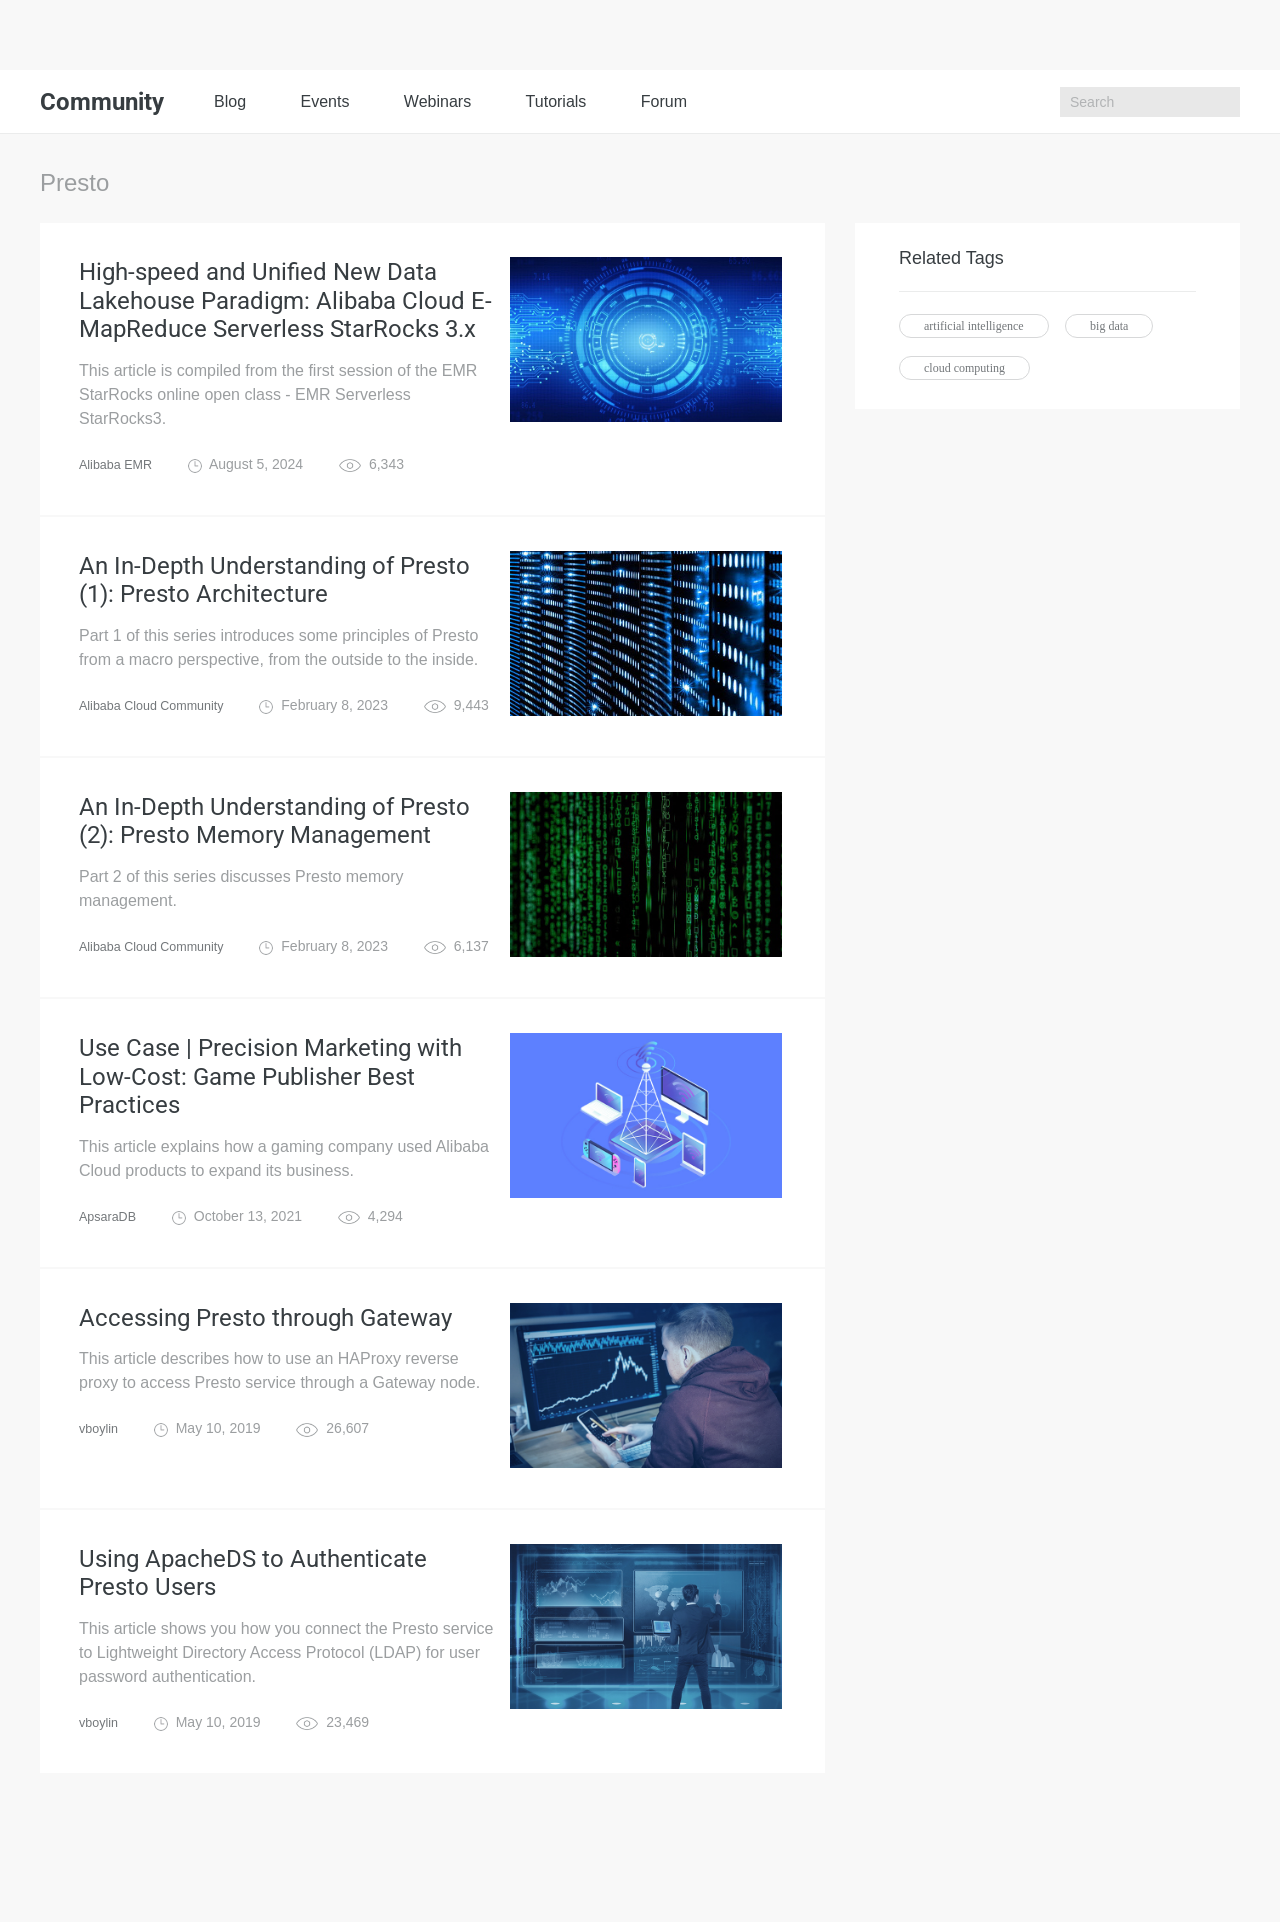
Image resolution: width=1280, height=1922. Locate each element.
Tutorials (556, 101)
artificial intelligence (974, 326)
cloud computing (964, 368)
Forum (664, 101)
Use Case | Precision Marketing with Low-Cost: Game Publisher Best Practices (270, 1140)
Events (324, 101)
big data (1109, 326)
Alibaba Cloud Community (160, 742)
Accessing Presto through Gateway (265, 1396)
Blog (230, 101)
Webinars (437, 101)
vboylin (101, 1510)
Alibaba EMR (120, 486)
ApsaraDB (111, 1290)
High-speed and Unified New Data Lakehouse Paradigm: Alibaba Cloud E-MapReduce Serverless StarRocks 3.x (285, 312)
